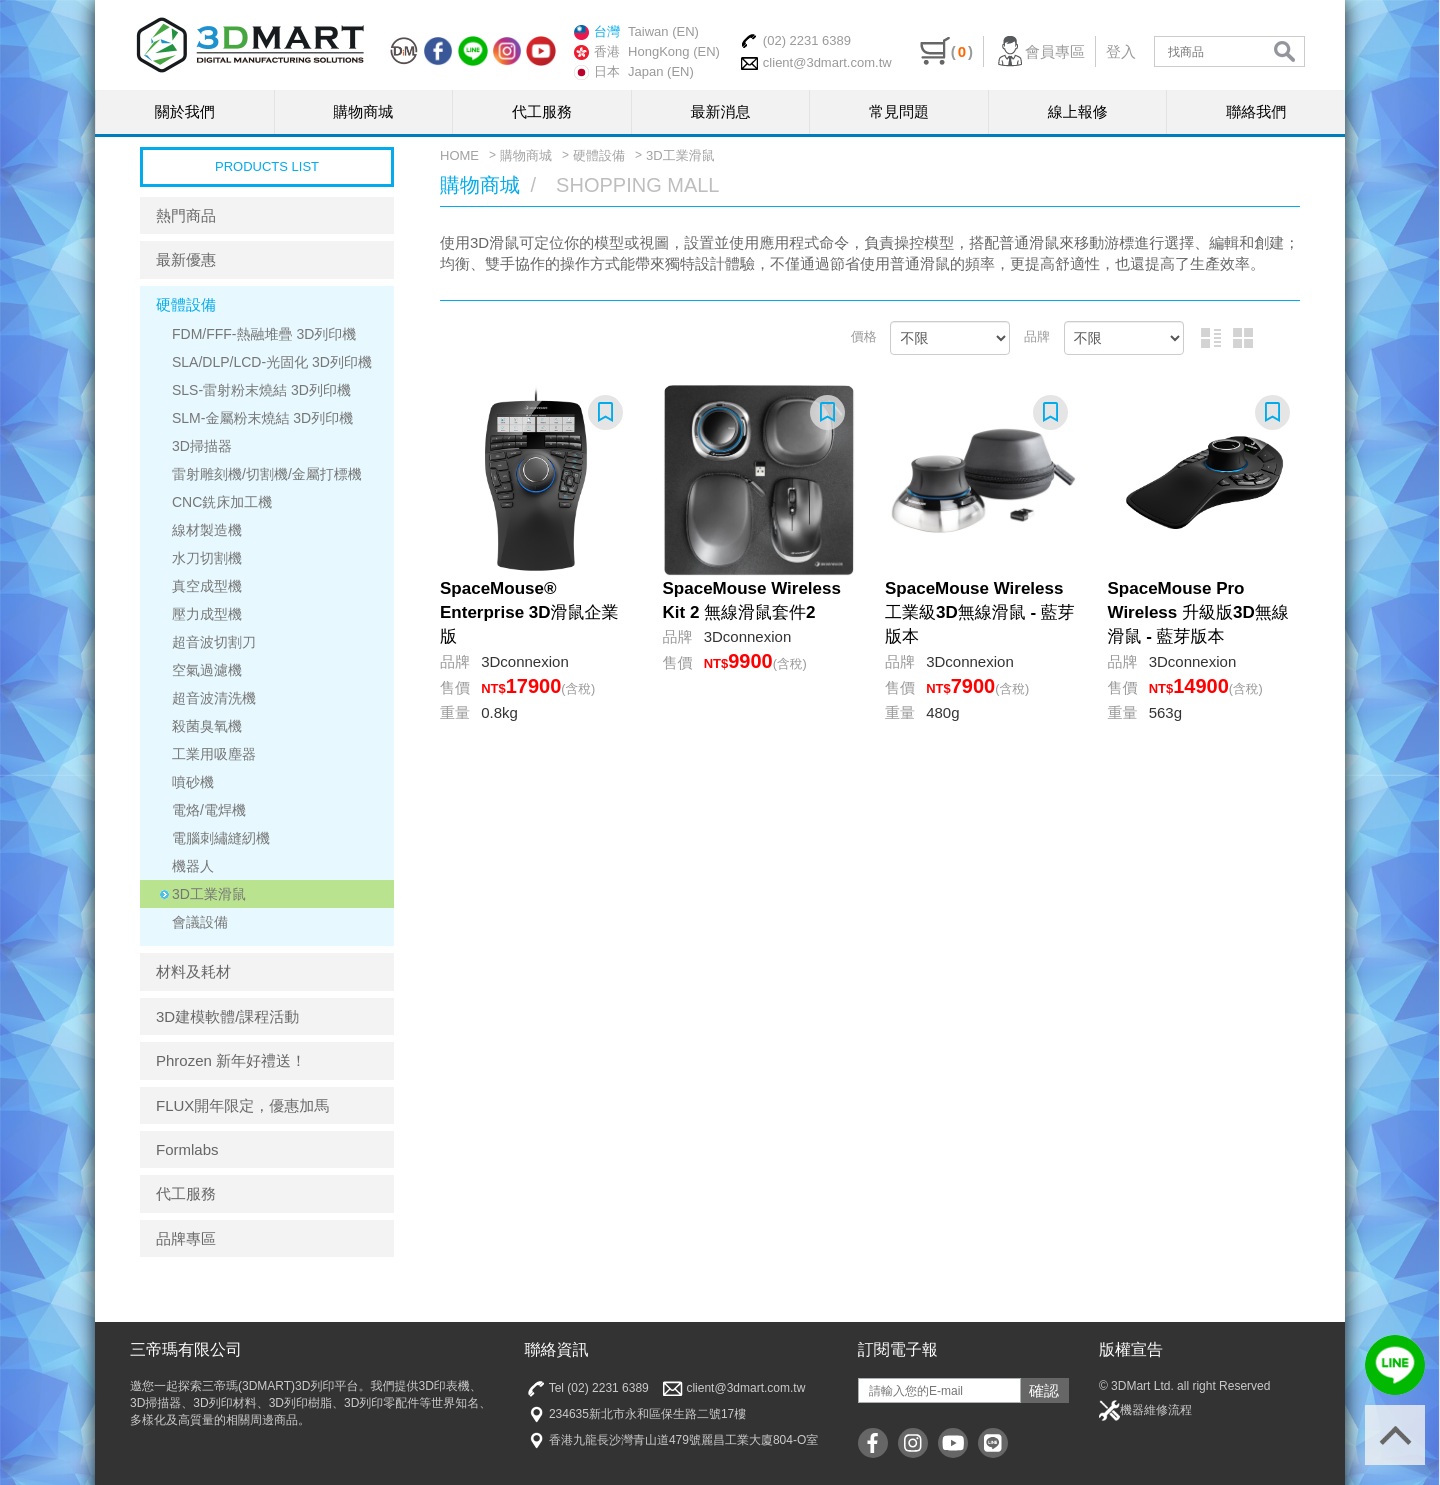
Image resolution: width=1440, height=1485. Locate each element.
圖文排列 (1211, 338)
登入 (1121, 51)
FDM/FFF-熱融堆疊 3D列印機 (264, 334)
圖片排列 (1243, 338)
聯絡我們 (1256, 111)
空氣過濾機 (207, 670)
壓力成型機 (207, 614)
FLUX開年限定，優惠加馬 (242, 1105)
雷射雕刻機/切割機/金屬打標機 (267, 474)
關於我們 (185, 111)
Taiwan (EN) (663, 31)
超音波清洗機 (214, 698)
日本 (597, 72)
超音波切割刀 (214, 642)
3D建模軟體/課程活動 (227, 1016)
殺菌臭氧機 (207, 726)
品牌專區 (186, 1238)
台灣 (597, 32)
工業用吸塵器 (214, 754)
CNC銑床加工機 (222, 502)
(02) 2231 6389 (795, 41)
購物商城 (363, 111)
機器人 (193, 866)
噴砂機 (193, 782)
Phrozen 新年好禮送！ (231, 1060)
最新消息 (721, 111)
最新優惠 (186, 259)
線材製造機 (207, 530)
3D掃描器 (202, 446)
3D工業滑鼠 (209, 894)
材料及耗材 (193, 971)
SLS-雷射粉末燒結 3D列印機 (261, 390)
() (946, 51)
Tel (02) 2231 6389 (587, 1388)
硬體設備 (186, 304)
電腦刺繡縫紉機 (221, 838)
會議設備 (200, 922)
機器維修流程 (1145, 1410)
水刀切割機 (207, 558)
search (1284, 51)
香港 (597, 52)
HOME (459, 155)
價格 (864, 336)
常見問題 (899, 111)
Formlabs (187, 1149)
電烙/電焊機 (209, 810)
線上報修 (1078, 111)
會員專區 (1039, 51)
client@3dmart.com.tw (816, 63)
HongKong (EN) (674, 51)
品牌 (1037, 336)
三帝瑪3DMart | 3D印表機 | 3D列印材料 (250, 45)
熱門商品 (186, 215)
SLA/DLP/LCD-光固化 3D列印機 (272, 362)
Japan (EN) (661, 71)
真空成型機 (207, 586)
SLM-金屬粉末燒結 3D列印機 (262, 418)
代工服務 (542, 111)
